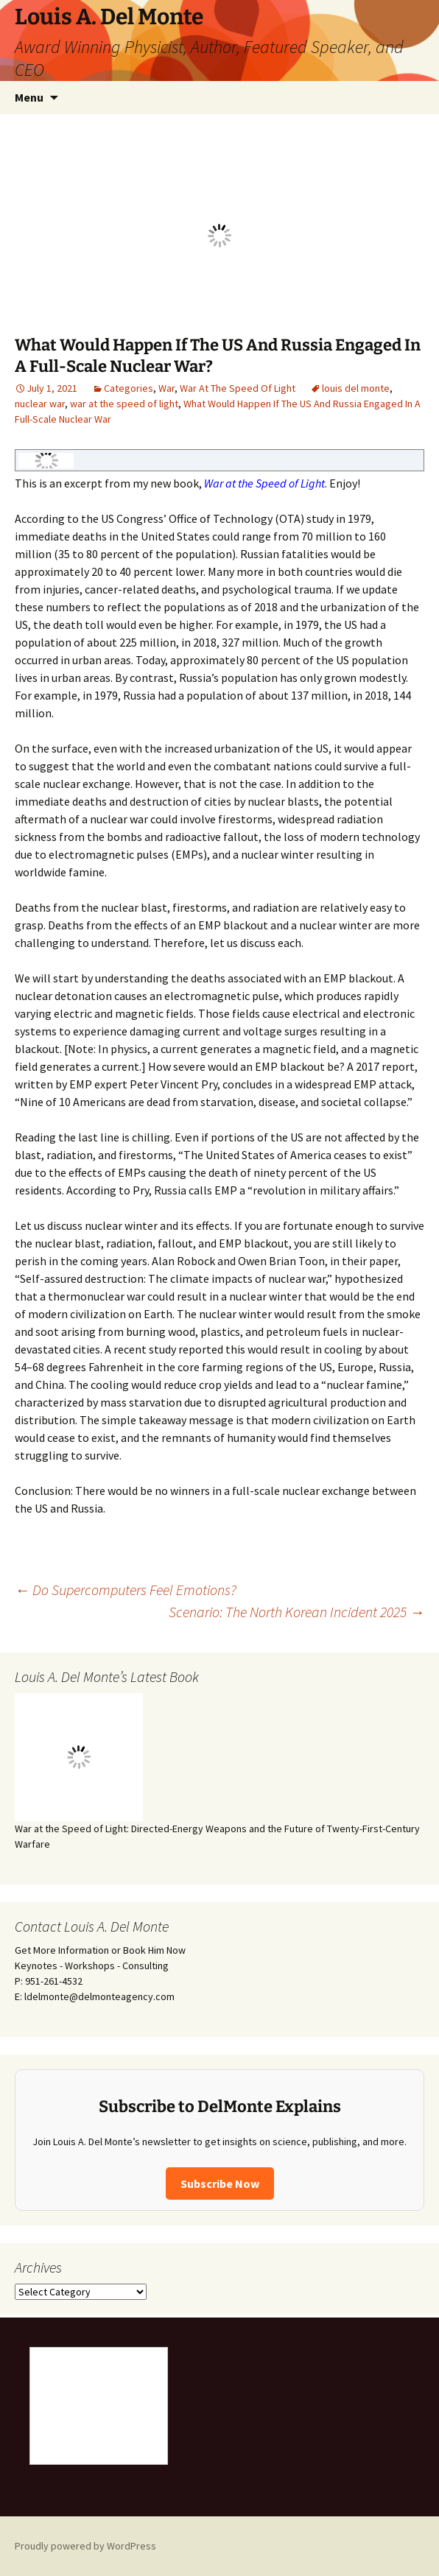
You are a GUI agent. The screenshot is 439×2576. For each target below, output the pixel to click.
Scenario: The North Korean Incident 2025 (296, 1611)
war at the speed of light (124, 403)
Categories (128, 388)
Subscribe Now (219, 2183)
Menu (29, 97)
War (166, 388)
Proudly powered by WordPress (85, 2545)
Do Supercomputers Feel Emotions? (125, 1589)
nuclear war (40, 403)
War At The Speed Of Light (237, 388)
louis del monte (356, 388)
